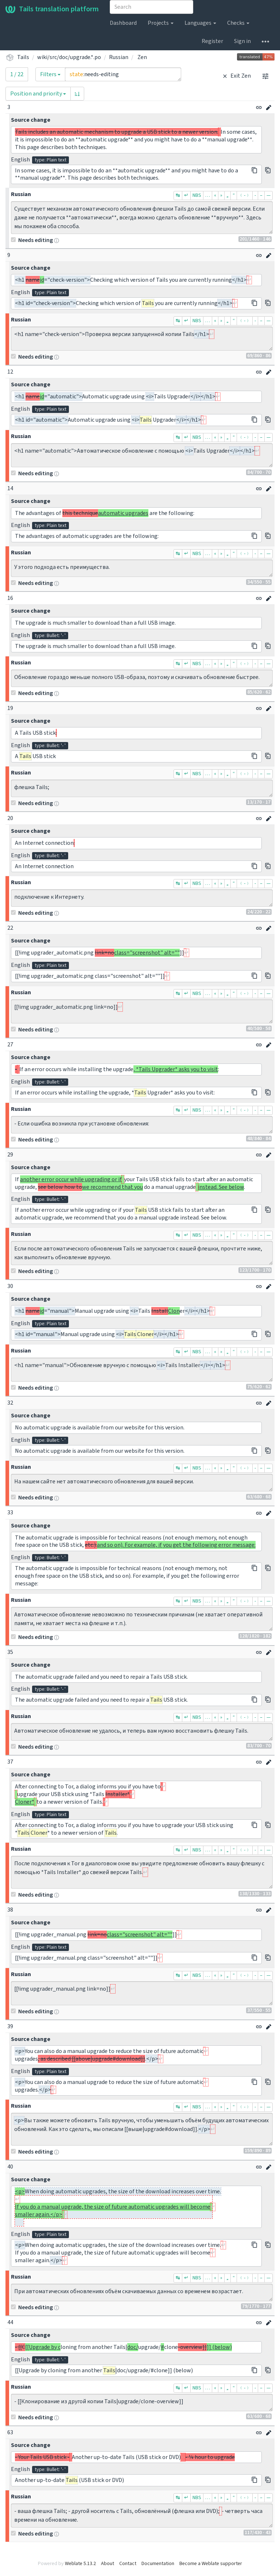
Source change (30, 120)
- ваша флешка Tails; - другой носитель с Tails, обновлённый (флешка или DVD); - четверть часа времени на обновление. (142, 2515)
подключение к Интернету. (142, 898)
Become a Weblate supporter (210, 2563)
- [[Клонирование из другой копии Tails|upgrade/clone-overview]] (142, 2402)
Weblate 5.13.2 (80, 2563)
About (107, 2563)
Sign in (242, 41)
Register (212, 41)
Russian (118, 57)
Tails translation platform (52, 9)
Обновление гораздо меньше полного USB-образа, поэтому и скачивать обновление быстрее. (142, 678)
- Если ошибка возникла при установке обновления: (142, 1124)
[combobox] (151, 7)
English (20, 160)
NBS (196, 195)
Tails (23, 57)
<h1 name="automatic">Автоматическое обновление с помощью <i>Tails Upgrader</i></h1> (142, 455)
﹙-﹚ (244, 195)
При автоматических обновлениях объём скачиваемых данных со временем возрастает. (142, 2292)
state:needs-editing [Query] (123, 74)
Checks (238, 23)
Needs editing (32, 240)
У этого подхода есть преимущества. (142, 568)
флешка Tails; (142, 788)
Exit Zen (236, 76)
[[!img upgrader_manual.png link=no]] (142, 1993)
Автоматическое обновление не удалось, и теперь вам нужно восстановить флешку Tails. (142, 1732)
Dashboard (123, 23)
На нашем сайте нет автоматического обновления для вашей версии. (142, 1482)
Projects (161, 23)
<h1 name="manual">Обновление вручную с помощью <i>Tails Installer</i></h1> (142, 1370)
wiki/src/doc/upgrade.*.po (69, 57)
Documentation (157, 2563)
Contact (127, 2563)
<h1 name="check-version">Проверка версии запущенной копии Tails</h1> (142, 339)
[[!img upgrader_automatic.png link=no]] (142, 1011)
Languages (200, 23)
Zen (142, 57)
